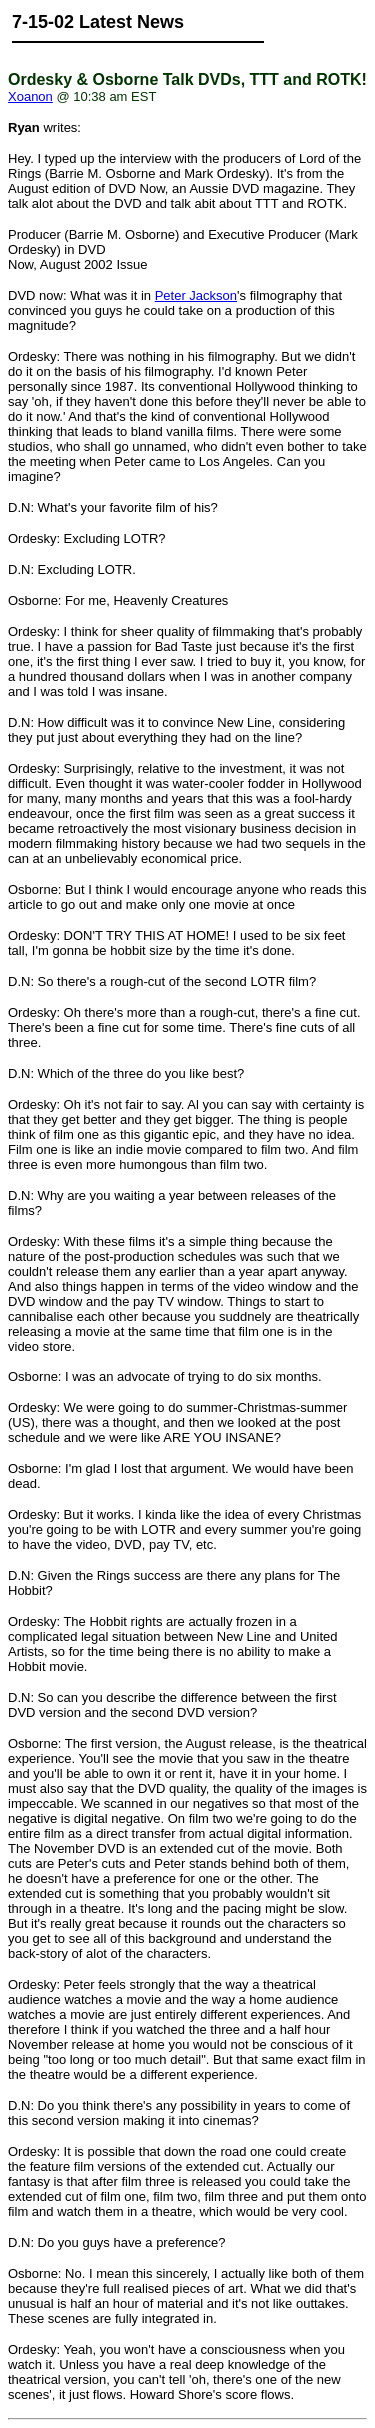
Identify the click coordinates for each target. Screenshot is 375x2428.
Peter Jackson (196, 295)
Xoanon (30, 96)
